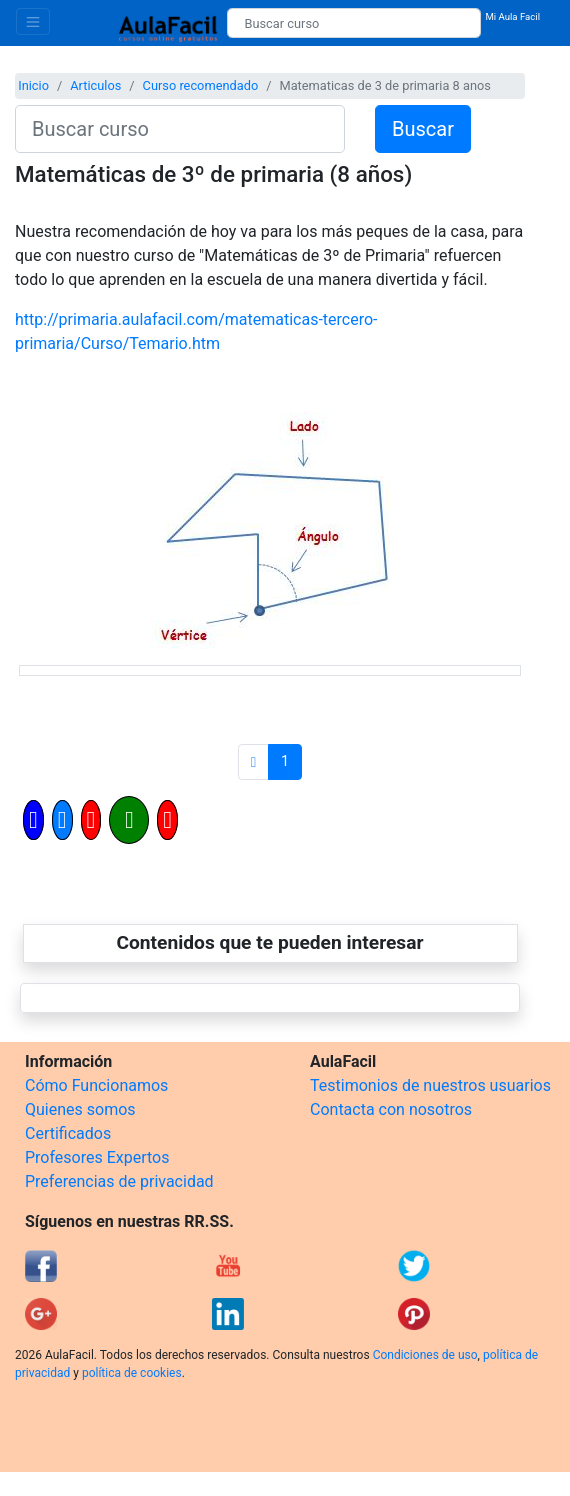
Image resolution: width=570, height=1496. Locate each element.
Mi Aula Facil (512, 16)
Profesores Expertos (97, 1157)
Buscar (423, 129)
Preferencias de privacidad (119, 1181)
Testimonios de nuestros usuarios (430, 1085)
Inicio (33, 85)
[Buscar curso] (354, 23)
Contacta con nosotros (391, 1109)
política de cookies (132, 1373)
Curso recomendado (201, 85)
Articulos (95, 85)
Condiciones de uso (425, 1355)
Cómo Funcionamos (96, 1085)
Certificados (68, 1133)
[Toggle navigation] (33, 21)
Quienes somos (80, 1109)
